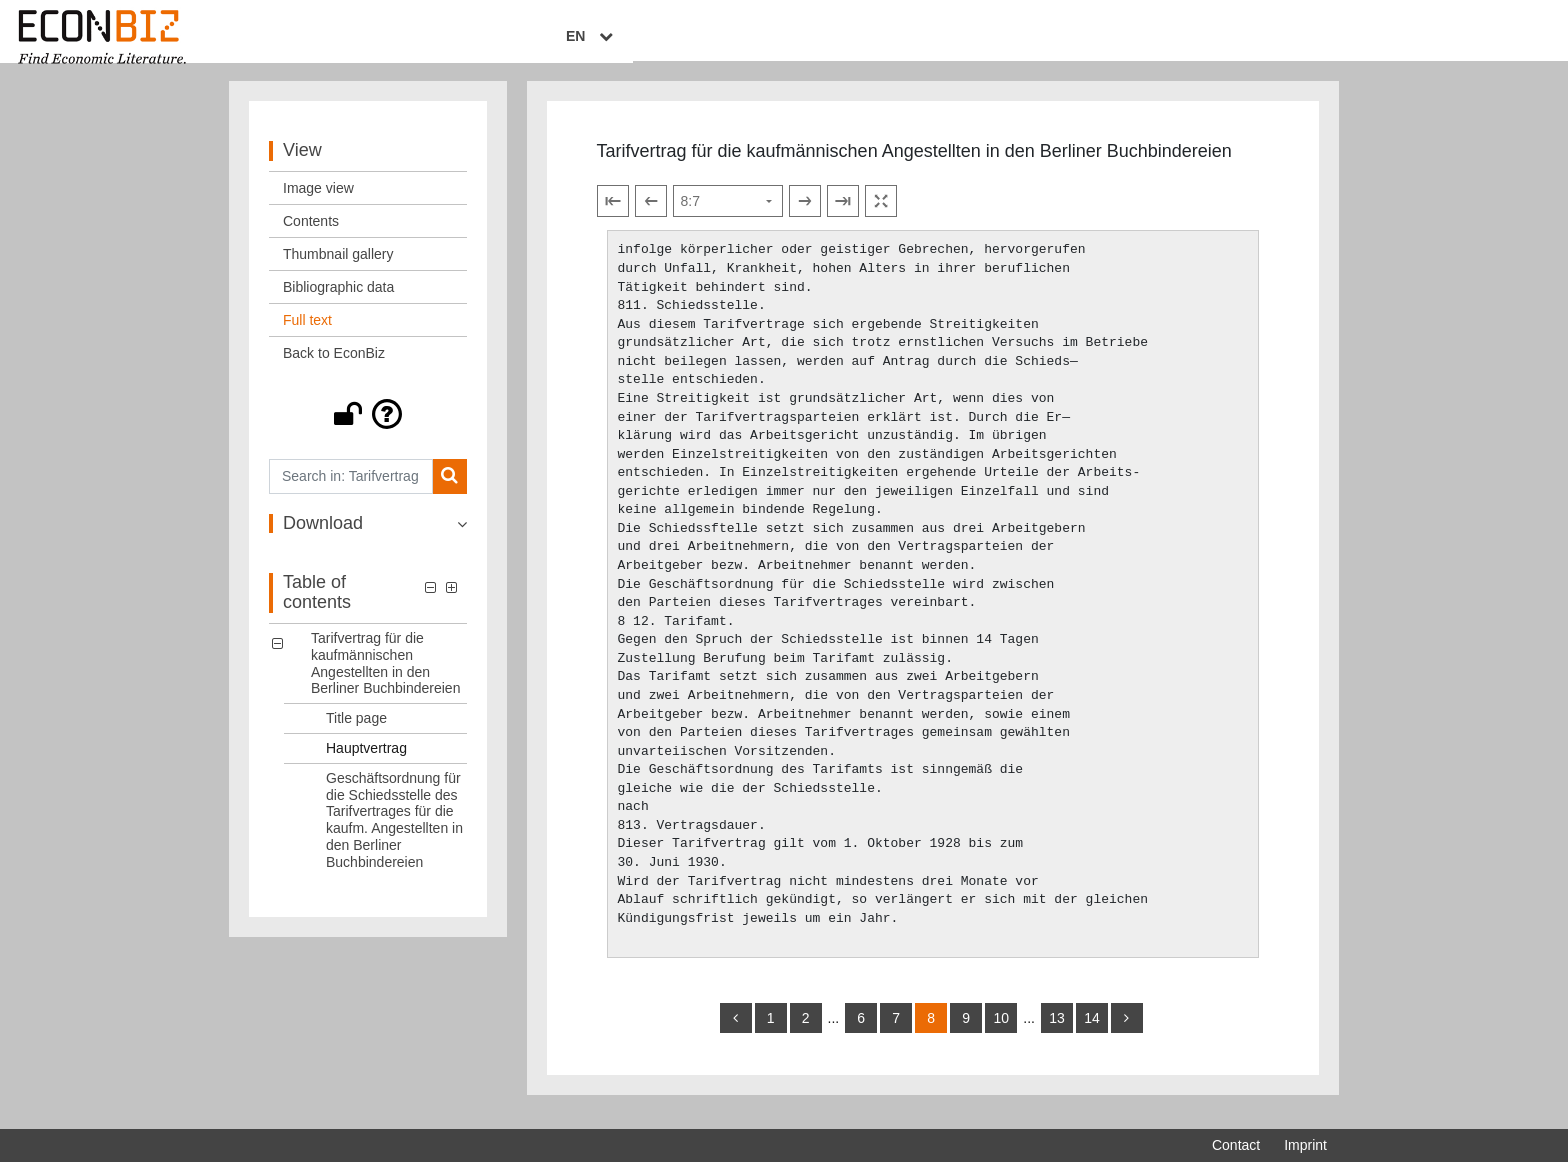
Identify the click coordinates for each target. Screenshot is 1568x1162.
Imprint (1305, 1145)
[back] (736, 1032)
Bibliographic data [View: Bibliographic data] (338, 301)
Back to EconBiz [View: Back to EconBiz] (334, 367)
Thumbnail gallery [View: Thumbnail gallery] (338, 268)
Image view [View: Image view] (318, 202)
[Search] (449, 490)
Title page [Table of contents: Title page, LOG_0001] (356, 732)
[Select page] (728, 216)
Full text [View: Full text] (307, 334)
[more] (1127, 1032)
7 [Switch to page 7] (896, 1032)
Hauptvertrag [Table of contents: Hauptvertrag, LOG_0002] (366, 762)
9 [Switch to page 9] (966, 1032)
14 (1092, 1032)
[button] (368, 428)
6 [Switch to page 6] (861, 1032)
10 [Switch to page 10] (1001, 1032)
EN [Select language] (1313, 37)
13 (1057, 1032)
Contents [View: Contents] (311, 235)
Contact (1236, 1145)
